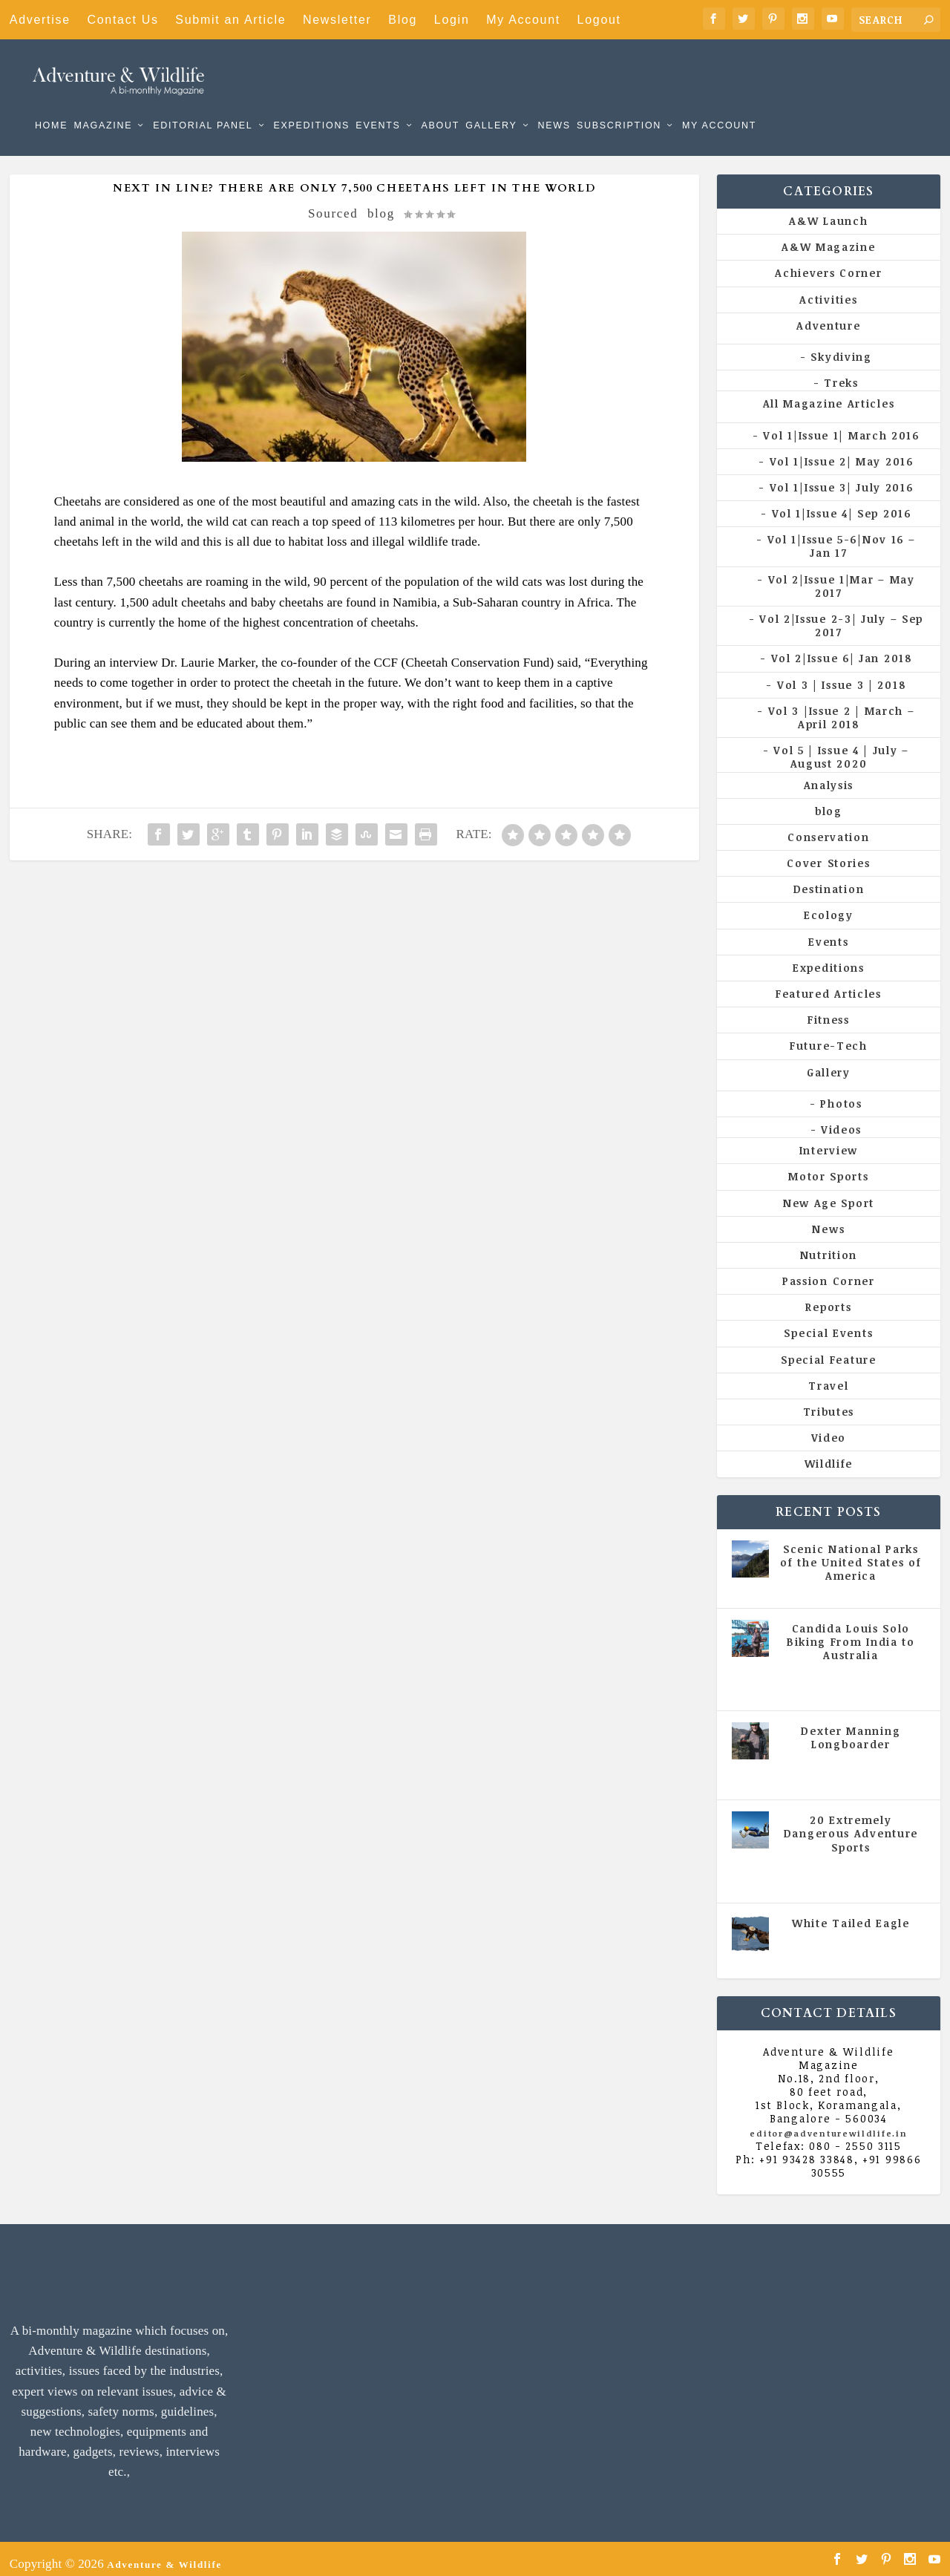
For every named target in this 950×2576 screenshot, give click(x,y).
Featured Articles (829, 983)
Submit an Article (230, 19)
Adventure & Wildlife (164, 2553)
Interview (828, 1140)
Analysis (829, 774)
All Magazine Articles (829, 393)
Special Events (828, 1322)
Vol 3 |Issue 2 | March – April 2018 (841, 707)
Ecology (829, 905)
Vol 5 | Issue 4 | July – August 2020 (841, 746)
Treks (841, 372)
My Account (523, 19)
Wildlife (829, 1453)
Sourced (333, 203)
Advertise (40, 19)
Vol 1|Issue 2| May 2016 (842, 451)
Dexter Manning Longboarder (850, 1727)
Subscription (619, 104)
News (553, 104)
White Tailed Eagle (851, 1913)
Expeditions (311, 104)
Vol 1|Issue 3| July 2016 (842, 477)
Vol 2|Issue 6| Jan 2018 (841, 648)
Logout (599, 19)
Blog (402, 19)
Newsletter (337, 19)
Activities (828, 289)
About (440, 104)
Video (829, 1427)
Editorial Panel (202, 104)
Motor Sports (828, 1166)
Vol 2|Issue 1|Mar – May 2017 (841, 575)
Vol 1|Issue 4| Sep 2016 (841, 503)
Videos (841, 1119)
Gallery (491, 104)
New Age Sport (828, 1192)
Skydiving (840, 346)
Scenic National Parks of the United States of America (850, 1551)
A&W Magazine (828, 236)
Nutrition (828, 1245)
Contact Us (123, 19)
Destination (829, 879)
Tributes (829, 1401)
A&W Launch (828, 210)
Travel (828, 1375)
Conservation (828, 827)
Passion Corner (828, 1271)
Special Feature (829, 1349)
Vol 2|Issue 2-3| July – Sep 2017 (841, 615)
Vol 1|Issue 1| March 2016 (841, 424)
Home (51, 104)
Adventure (828, 315)
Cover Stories (828, 853)
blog (381, 203)
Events (378, 104)
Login (452, 19)
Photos (841, 1093)
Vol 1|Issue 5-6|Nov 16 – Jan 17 (841, 535)
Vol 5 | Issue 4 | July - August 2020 (854, 1670)
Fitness (829, 1009)
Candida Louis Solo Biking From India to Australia (851, 1631)
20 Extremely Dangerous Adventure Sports (851, 1822)
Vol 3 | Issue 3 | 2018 (841, 674)
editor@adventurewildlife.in (828, 2122)
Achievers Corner (828, 262)
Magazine (102, 104)
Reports (828, 1296)
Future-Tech (829, 1035)
